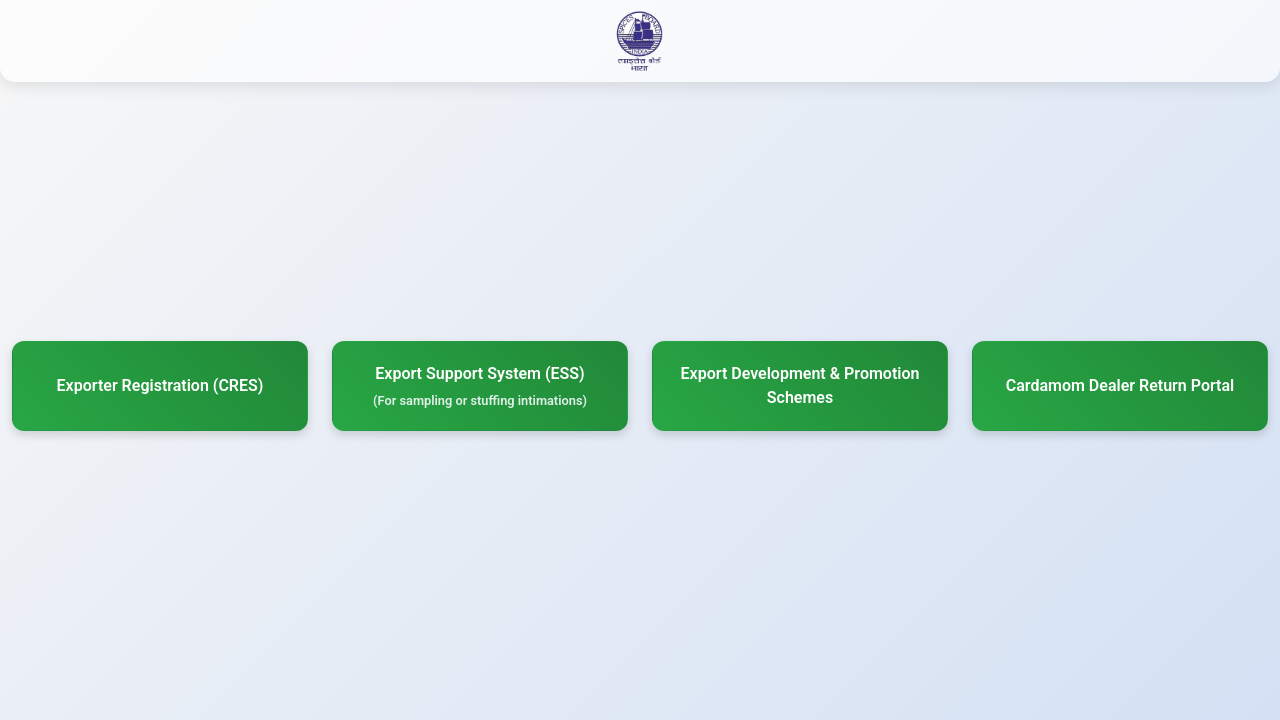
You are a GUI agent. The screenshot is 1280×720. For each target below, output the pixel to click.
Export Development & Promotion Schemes (800, 385)
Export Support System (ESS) (480, 387)
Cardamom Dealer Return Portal (1120, 385)
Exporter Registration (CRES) (160, 385)
